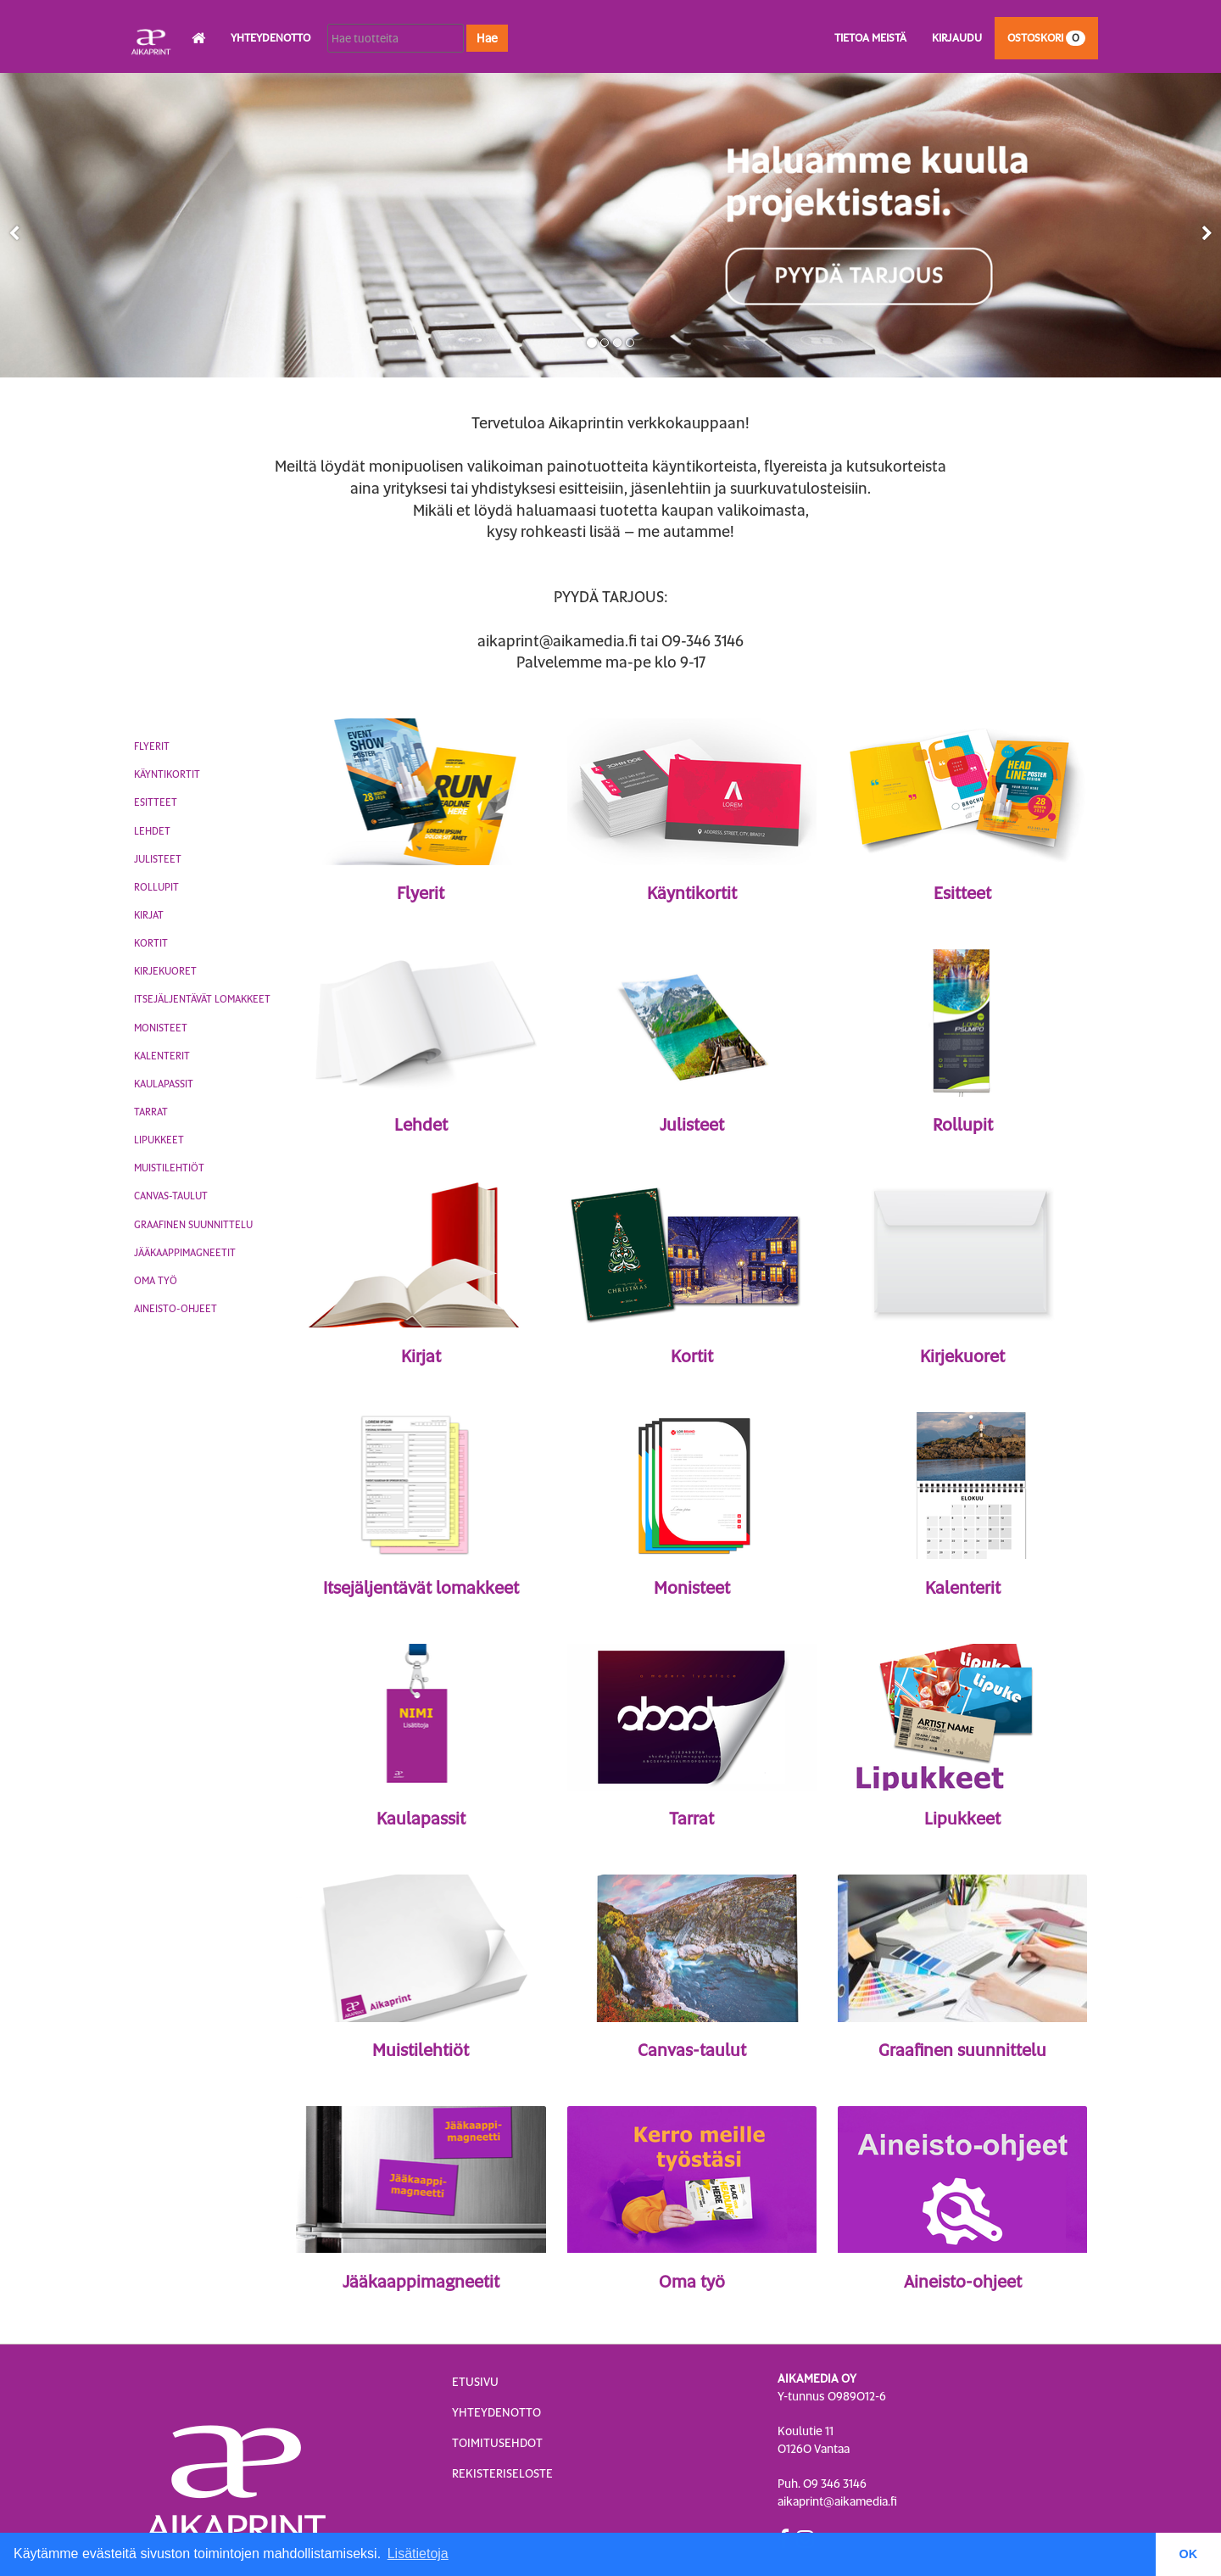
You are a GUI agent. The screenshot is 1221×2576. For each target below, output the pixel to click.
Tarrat (151, 1112)
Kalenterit (162, 1056)
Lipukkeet (159, 1140)
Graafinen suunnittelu (193, 1225)
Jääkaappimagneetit (185, 1253)
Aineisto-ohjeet (175, 1309)
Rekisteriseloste (502, 2473)
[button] (14, 233)
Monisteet (160, 1028)
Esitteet (155, 802)
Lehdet (152, 831)
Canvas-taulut (171, 1196)
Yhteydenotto (270, 38)
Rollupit (156, 887)
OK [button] (1188, 2554)
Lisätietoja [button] (418, 2553)
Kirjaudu (957, 38)
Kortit (151, 943)
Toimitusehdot (497, 2442)
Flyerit (152, 746)
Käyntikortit (167, 774)
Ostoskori (1046, 38)
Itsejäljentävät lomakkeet (202, 999)
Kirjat (149, 915)
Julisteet (157, 859)
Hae (487, 38)
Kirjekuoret (165, 971)
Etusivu (475, 2381)
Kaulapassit (163, 1084)
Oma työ (155, 1281)
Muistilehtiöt (169, 1168)
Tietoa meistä (870, 38)
